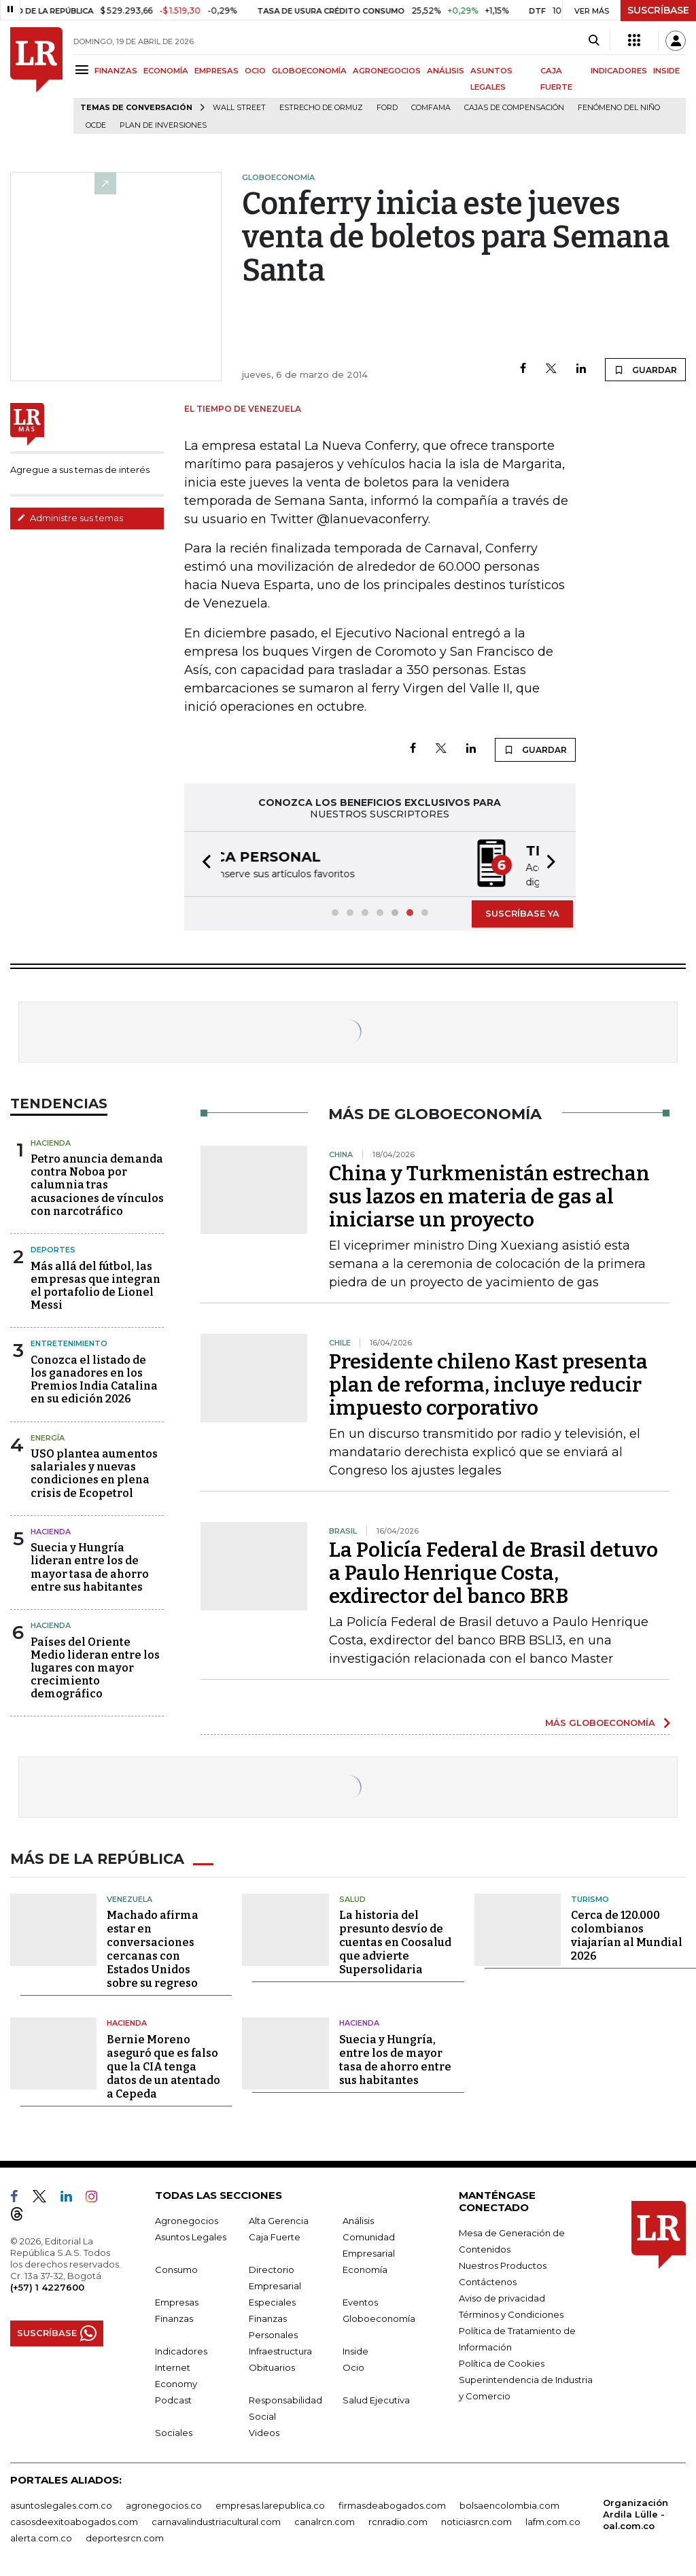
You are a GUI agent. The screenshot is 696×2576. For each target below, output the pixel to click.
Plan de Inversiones (163, 125)
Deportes (53, 1248)
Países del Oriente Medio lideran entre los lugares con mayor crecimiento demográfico (95, 1666)
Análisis (358, 2217)
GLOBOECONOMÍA (309, 70)
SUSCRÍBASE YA (522, 911)
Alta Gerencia (279, 2217)
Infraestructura (280, 2348)
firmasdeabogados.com (392, 2502)
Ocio (353, 2364)
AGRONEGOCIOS (387, 70)
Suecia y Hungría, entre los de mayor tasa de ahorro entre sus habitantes (395, 2057)
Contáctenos (488, 2279)
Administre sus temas (70, 517)
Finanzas (174, 2315)
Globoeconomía (379, 2315)
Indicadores (181, 2348)
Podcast (173, 2397)
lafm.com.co (552, 2518)
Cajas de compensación (514, 107)
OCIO (255, 70)
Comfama (431, 107)
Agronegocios (186, 2217)
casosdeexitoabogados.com (74, 2518)
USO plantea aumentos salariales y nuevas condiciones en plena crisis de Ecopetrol (94, 1472)
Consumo (176, 2266)
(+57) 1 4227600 (47, 2284)
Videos (264, 2429)
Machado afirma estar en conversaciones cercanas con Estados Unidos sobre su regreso (152, 1947)
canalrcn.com (324, 2518)
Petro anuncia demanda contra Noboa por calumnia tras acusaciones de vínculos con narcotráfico (97, 1183)
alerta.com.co (41, 2535)
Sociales (173, 2429)
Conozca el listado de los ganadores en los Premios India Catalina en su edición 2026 (94, 1378)
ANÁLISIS (445, 70)
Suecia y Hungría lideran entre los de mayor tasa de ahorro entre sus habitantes (90, 1566)
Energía (48, 1436)
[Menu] (83, 69)
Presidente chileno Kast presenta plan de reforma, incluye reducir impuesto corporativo (488, 1383)
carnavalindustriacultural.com (216, 2518)
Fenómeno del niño (619, 107)
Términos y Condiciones (511, 2311)
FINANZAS (115, 70)
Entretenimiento (69, 1342)
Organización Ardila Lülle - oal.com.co (635, 2511)
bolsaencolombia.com (509, 2502)
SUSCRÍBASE (658, 10)
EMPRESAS (216, 70)
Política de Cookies (501, 2360)
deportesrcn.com (125, 2535)
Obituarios (272, 2364)
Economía (365, 2266)
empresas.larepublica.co (270, 2502)
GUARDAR (645, 369)
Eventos (360, 2299)
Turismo (590, 1896)
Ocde (96, 125)
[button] (202, 863)
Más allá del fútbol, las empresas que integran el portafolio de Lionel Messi (95, 1284)
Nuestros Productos (502, 2262)
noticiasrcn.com (476, 2518)
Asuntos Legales (190, 2234)
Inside (355, 2348)
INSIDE (666, 70)
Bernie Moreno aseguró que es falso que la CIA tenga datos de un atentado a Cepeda (163, 2064)
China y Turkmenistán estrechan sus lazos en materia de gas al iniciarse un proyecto (489, 1195)
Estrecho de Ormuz (321, 107)
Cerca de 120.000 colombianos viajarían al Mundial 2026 (626, 1933)
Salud (352, 1896)
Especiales (272, 2299)
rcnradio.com (398, 2518)
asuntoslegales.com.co (61, 2502)
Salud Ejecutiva (376, 2397)
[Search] (594, 41)
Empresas (176, 2299)
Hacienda (51, 1141)
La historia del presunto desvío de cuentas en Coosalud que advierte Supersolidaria (395, 1940)
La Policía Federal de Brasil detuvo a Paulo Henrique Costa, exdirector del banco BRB (493, 1571)
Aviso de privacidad (502, 2295)
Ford (387, 107)
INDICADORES (619, 70)
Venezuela (129, 1896)
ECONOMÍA (165, 70)
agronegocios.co (164, 2502)
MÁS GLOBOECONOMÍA (600, 1721)
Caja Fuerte (274, 2234)
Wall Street (239, 107)
